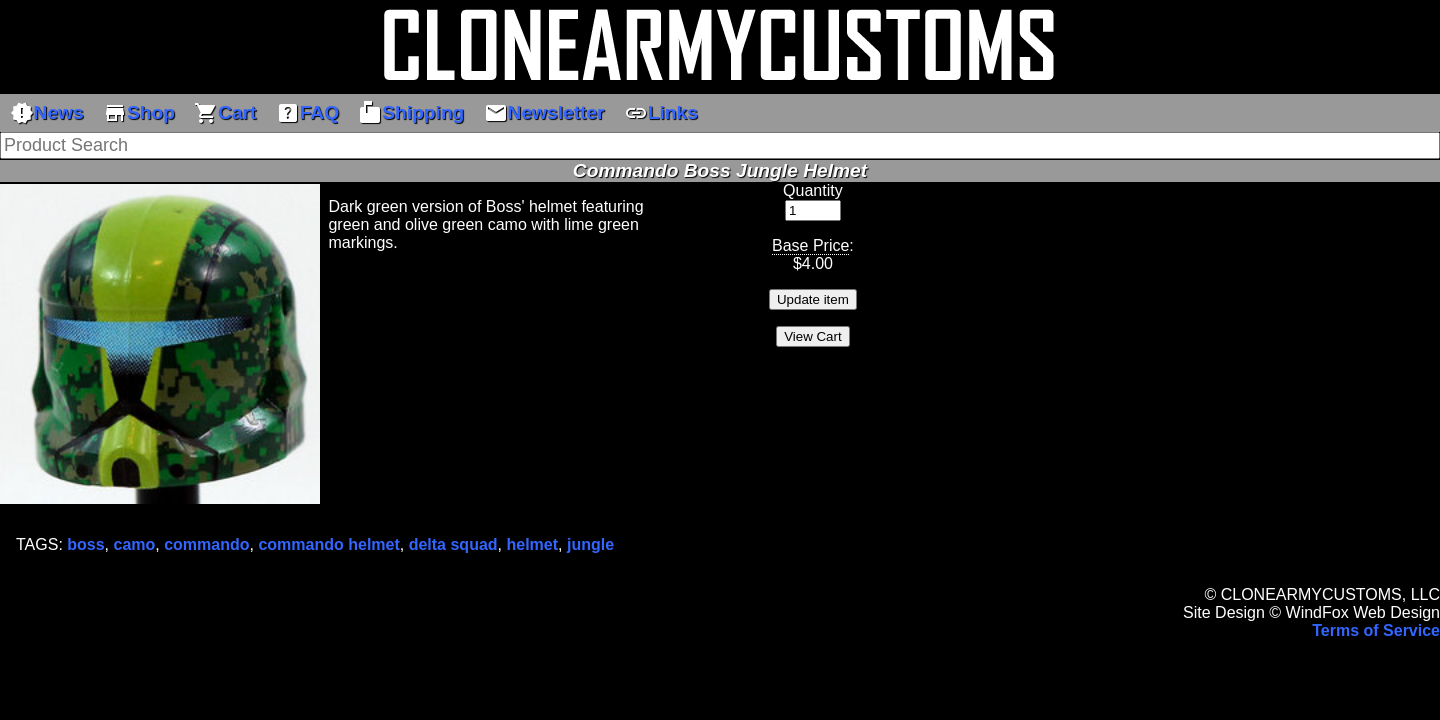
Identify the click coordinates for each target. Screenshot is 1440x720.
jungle (590, 544)
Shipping (411, 113)
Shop (139, 113)
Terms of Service (1376, 630)
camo (135, 544)
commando (206, 544)
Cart (225, 113)
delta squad (453, 544)
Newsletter (544, 113)
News (47, 113)
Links (661, 113)
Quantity (813, 190)
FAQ (307, 113)
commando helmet (328, 544)
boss (85, 544)
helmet (532, 544)
